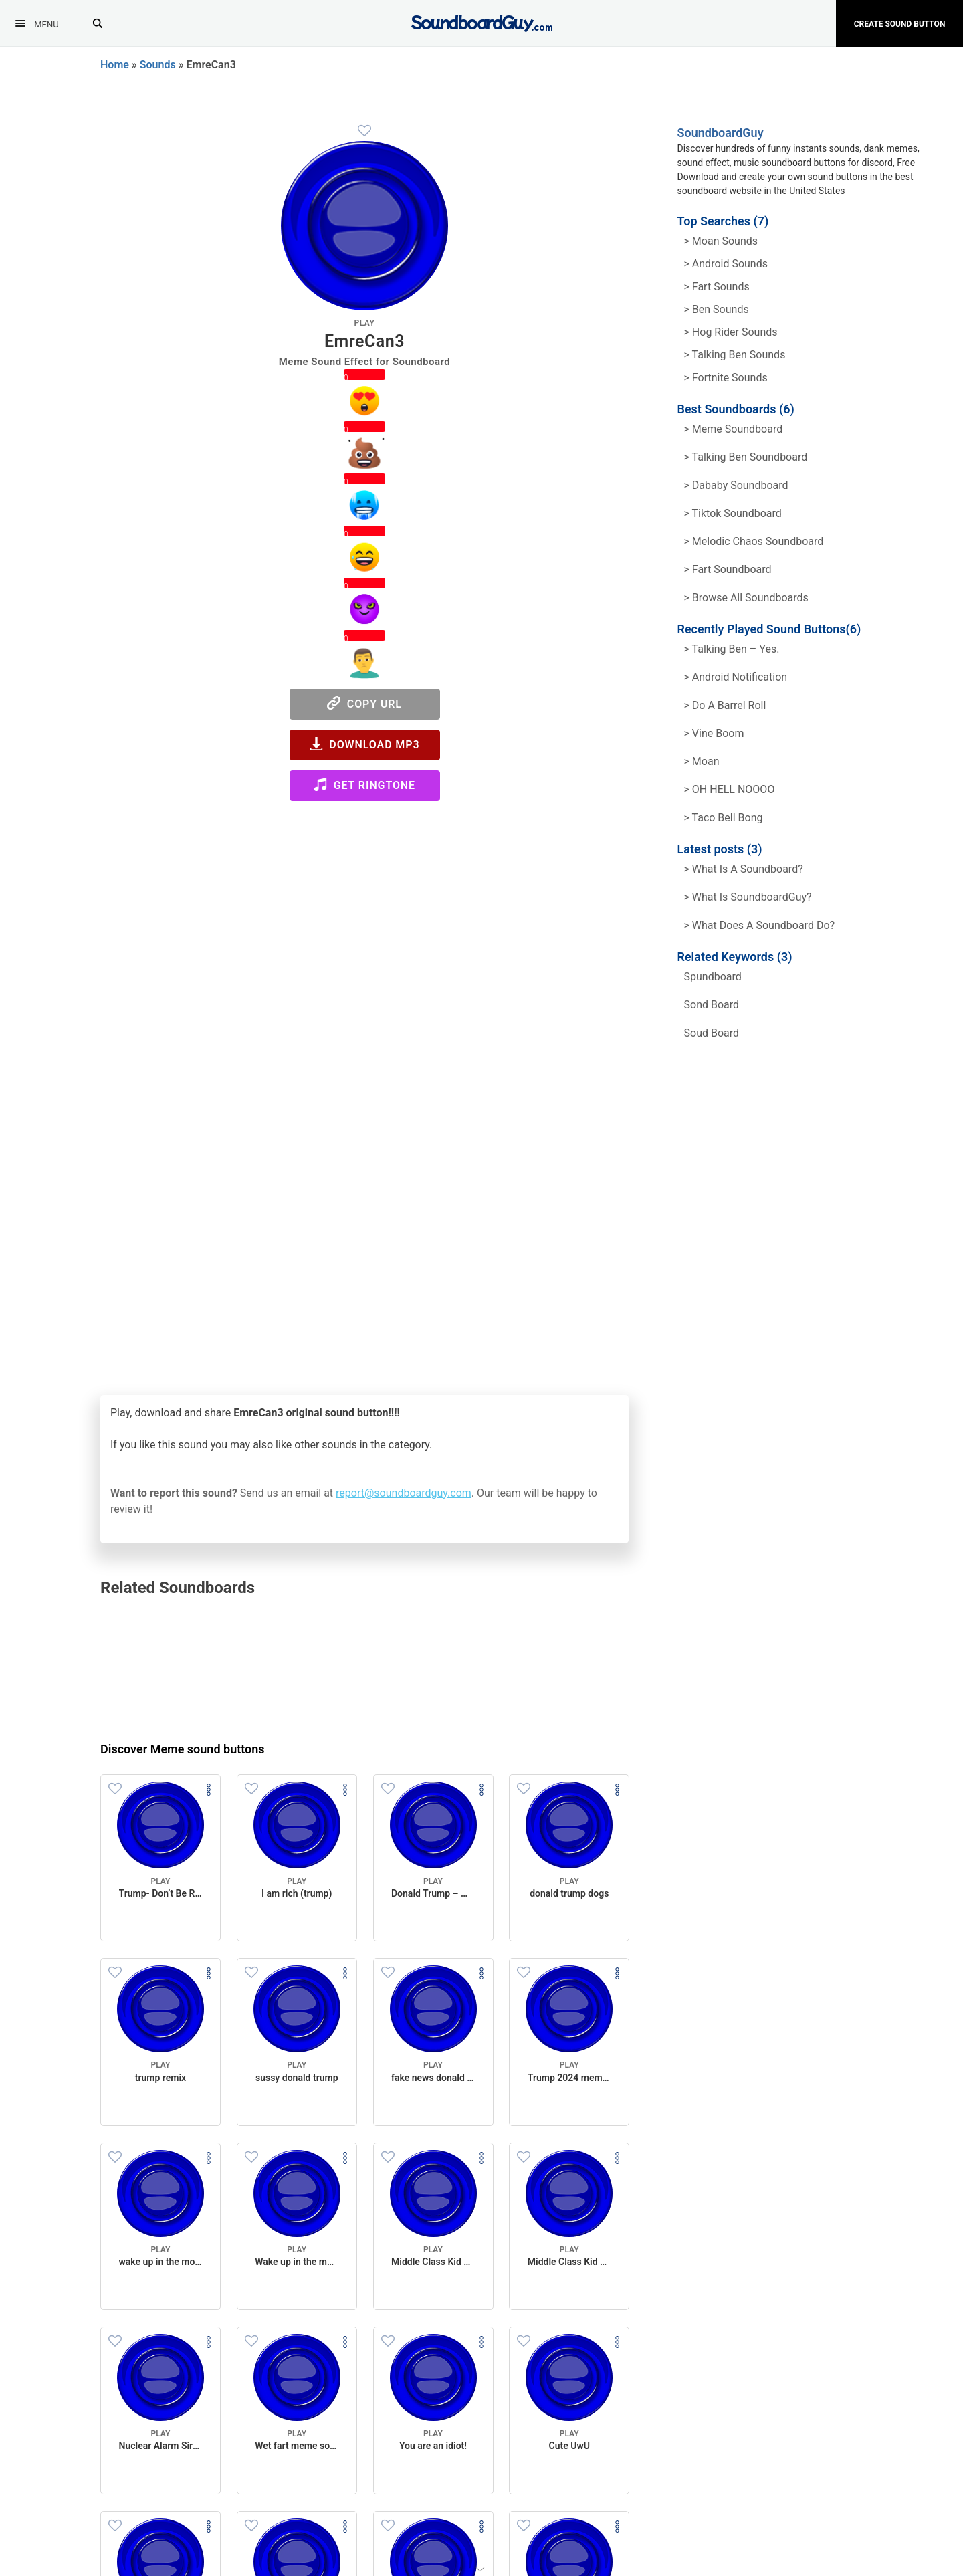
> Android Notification (736, 677)
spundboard (713, 976)
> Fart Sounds (717, 286)
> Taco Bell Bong (723, 817)
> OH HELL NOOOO (729, 789)
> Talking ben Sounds (735, 354)
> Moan (702, 761)
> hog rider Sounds (731, 332)
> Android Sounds (726, 263)
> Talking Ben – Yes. (732, 649)
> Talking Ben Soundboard (746, 457)
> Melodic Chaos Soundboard (754, 541)
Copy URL (364, 703)
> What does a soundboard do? (759, 925)
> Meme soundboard (733, 429)
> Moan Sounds (721, 241)
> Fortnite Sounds (726, 377)
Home (114, 64)
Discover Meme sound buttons (182, 1749)
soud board (712, 1033)
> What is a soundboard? (743, 869)
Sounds (158, 64)
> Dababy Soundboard (736, 485)
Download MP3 (365, 744)
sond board (712, 1004)
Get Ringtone (364, 785)
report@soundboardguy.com (403, 1493)
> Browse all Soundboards (746, 597)
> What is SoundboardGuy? (748, 897)
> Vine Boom (714, 733)
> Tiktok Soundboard (733, 513)
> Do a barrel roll (725, 705)
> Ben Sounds (716, 309)
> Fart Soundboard (728, 569)
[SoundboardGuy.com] (482, 21)
